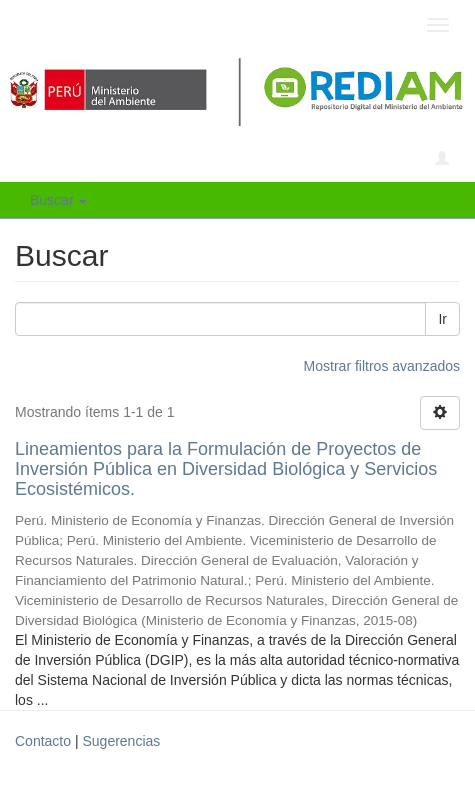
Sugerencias (121, 741)
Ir (442, 319)
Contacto (43, 741)
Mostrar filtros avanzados (382, 366)
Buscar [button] (58, 200)
